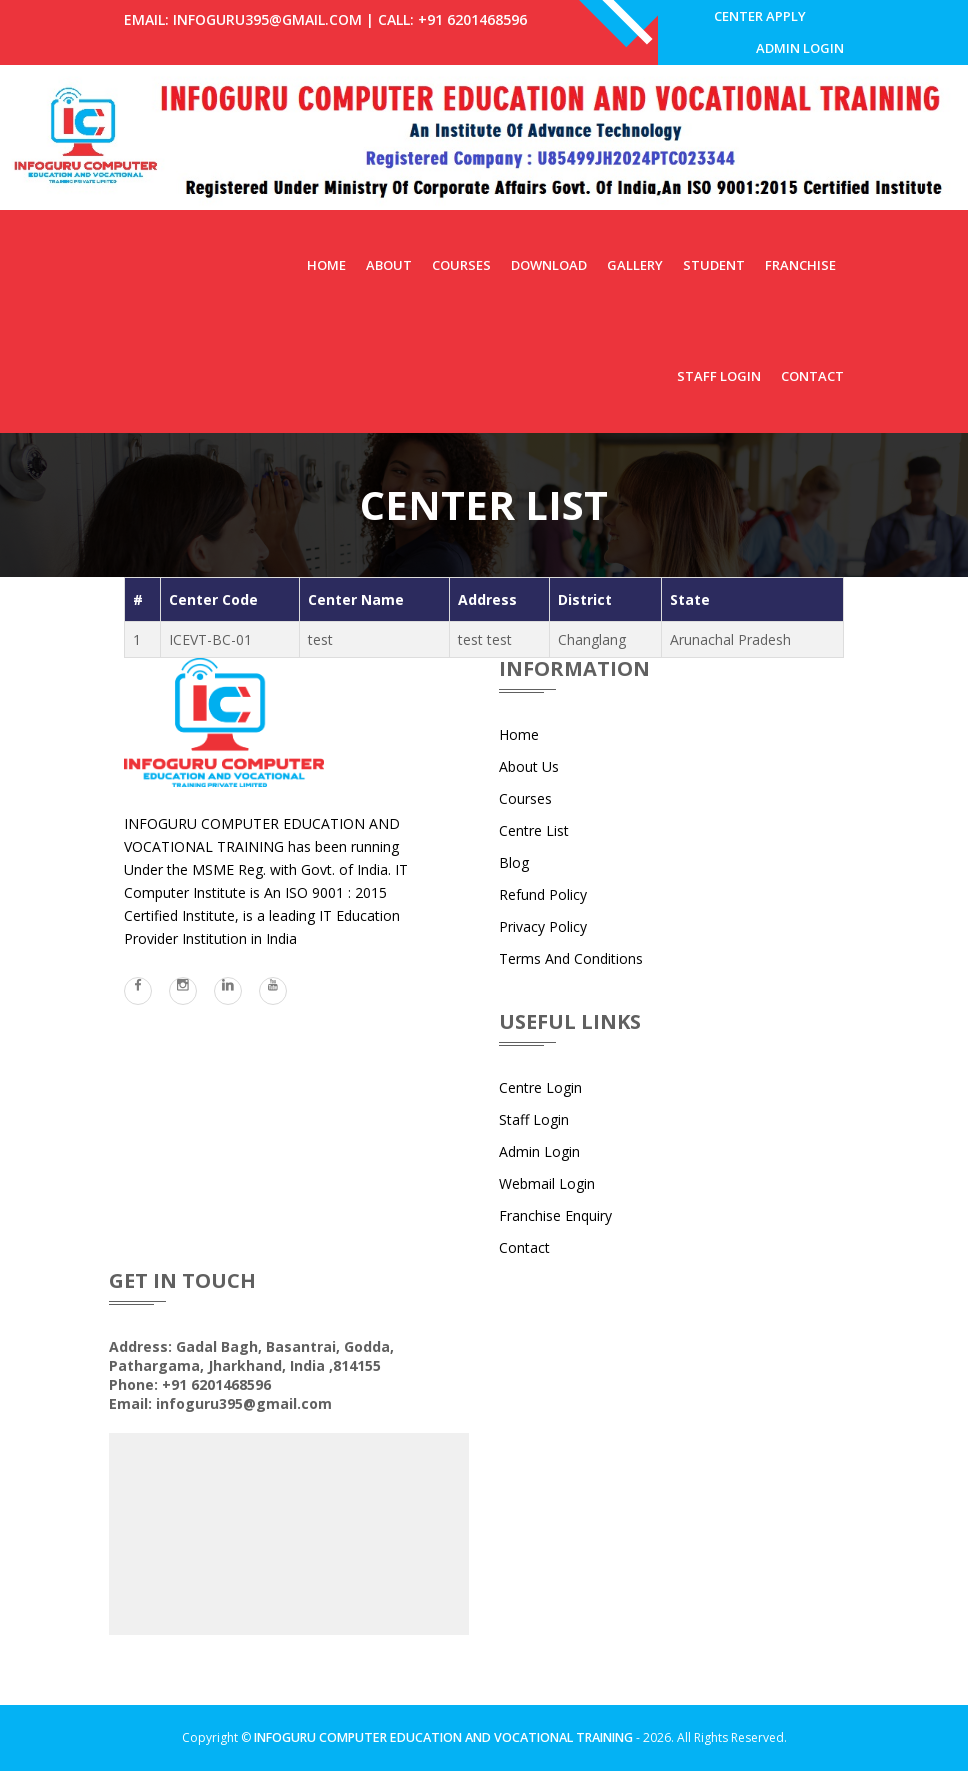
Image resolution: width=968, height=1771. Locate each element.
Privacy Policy (543, 941)
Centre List (534, 845)
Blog (514, 877)
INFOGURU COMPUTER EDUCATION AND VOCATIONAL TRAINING (443, 1753)
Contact (812, 391)
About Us (529, 781)
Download (549, 280)
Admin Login (797, 59)
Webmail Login (547, 1198)
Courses (461, 280)
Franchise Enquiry (555, 1230)
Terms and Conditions (571, 973)
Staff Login (719, 391)
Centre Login (540, 1102)
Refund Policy (543, 909)
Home (326, 280)
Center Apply (756, 19)
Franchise (800, 280)
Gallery (635, 280)
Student (714, 280)
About (389, 280)
